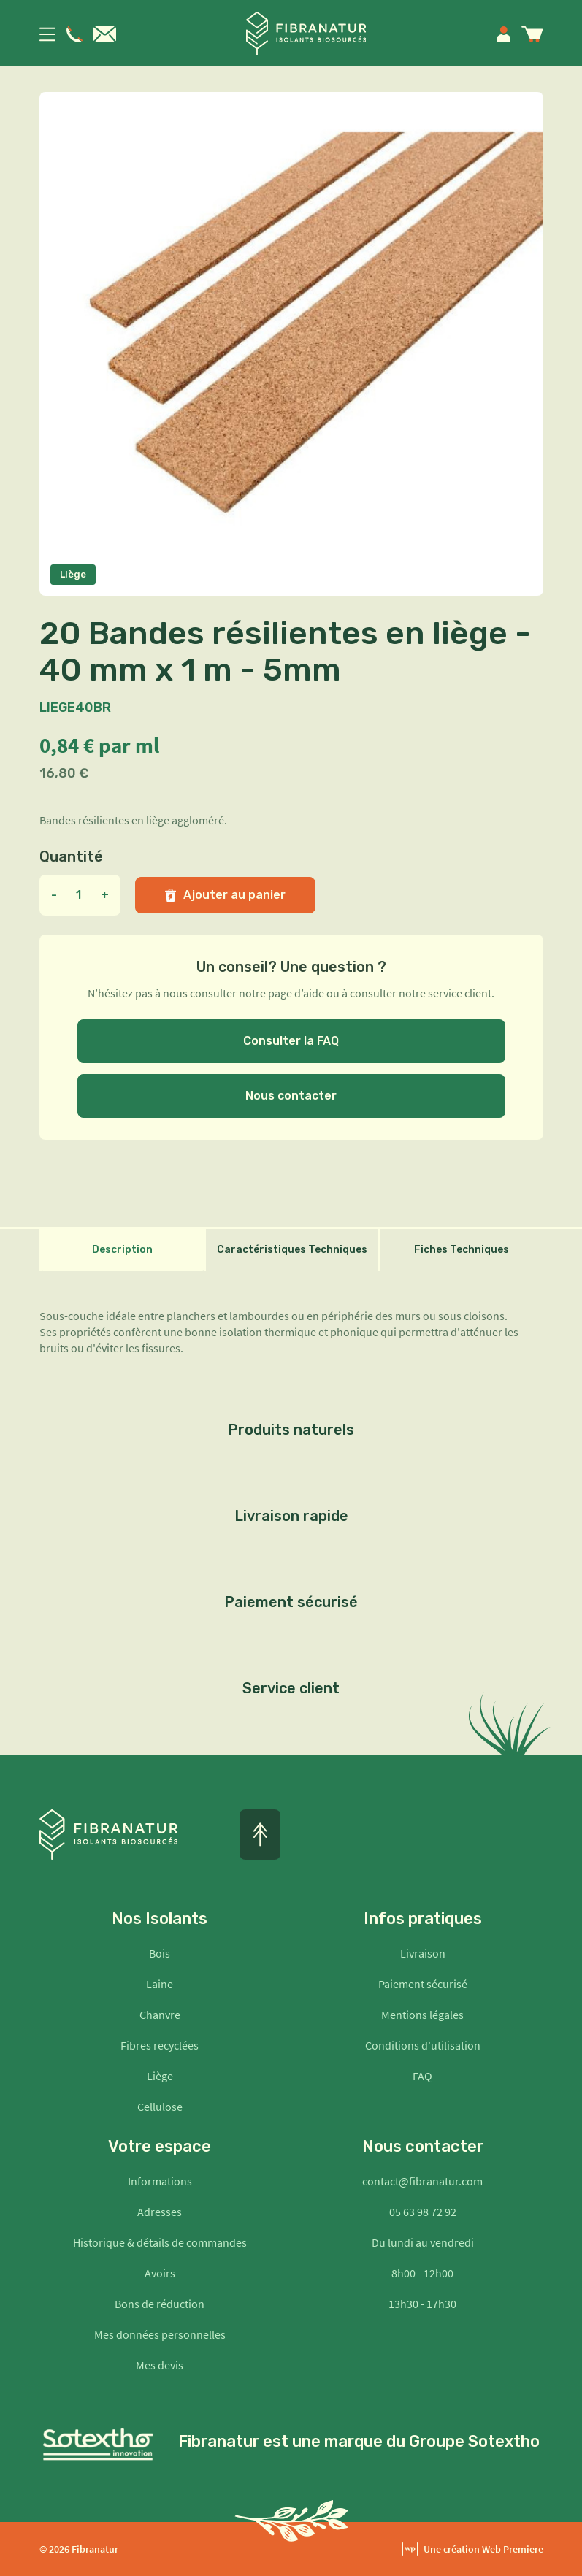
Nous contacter (291, 1096)
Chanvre (159, 2014)
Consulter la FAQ (291, 1041)
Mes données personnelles (160, 2334)
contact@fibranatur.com (422, 2181)
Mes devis (159, 2365)
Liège (160, 2076)
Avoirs (160, 2273)
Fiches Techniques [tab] (461, 1249)
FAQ (422, 2076)
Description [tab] (122, 1249)
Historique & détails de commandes (160, 2242)
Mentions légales (422, 2014)
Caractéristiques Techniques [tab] (292, 1249)
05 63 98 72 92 (422, 2211)
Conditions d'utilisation (422, 2045)
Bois (159, 1953)
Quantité (71, 856)
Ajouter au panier (225, 895)
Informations (160, 2181)
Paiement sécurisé (422, 1984)
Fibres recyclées (159, 2045)
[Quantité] (79, 895)
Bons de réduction (159, 2303)
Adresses (159, 2211)
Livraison (422, 1953)
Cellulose (160, 2106)
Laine (159, 1984)
